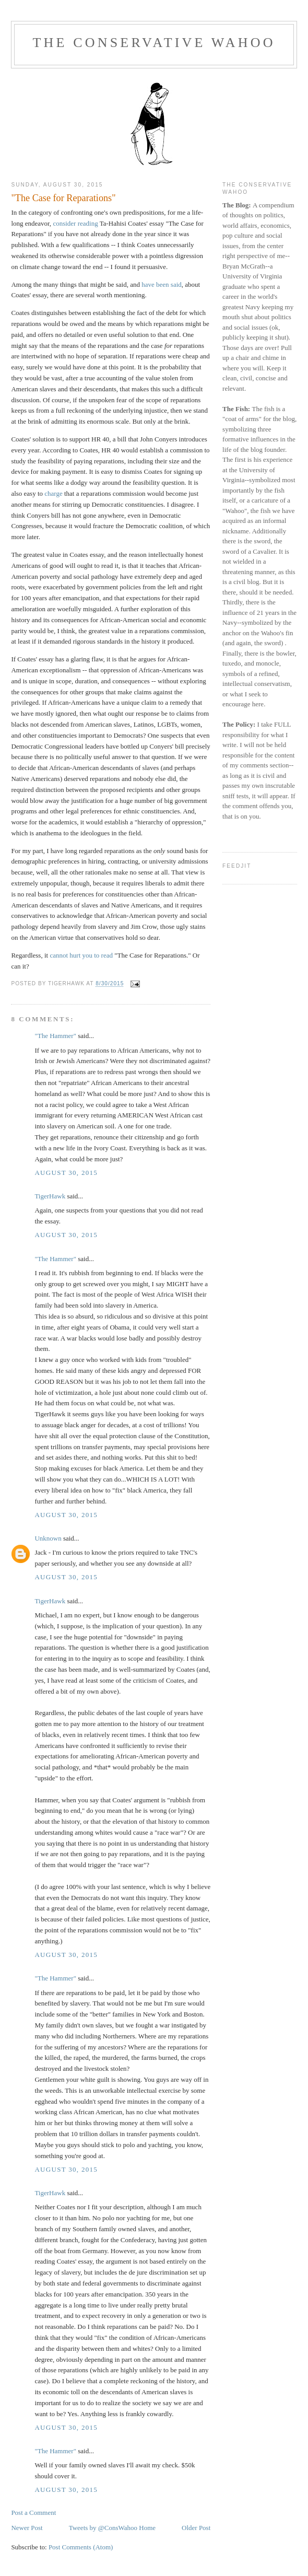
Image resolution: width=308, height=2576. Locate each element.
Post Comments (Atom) (81, 2547)
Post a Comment (33, 2512)
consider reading (75, 223)
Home (147, 2528)
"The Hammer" (55, 1036)
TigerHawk (49, 1196)
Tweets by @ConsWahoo (103, 2528)
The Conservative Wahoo (153, 42)
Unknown (47, 1538)
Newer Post (26, 2528)
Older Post (196, 2528)
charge (53, 493)
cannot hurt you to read (81, 955)
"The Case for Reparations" (63, 198)
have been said (161, 284)
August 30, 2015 (66, 1172)
